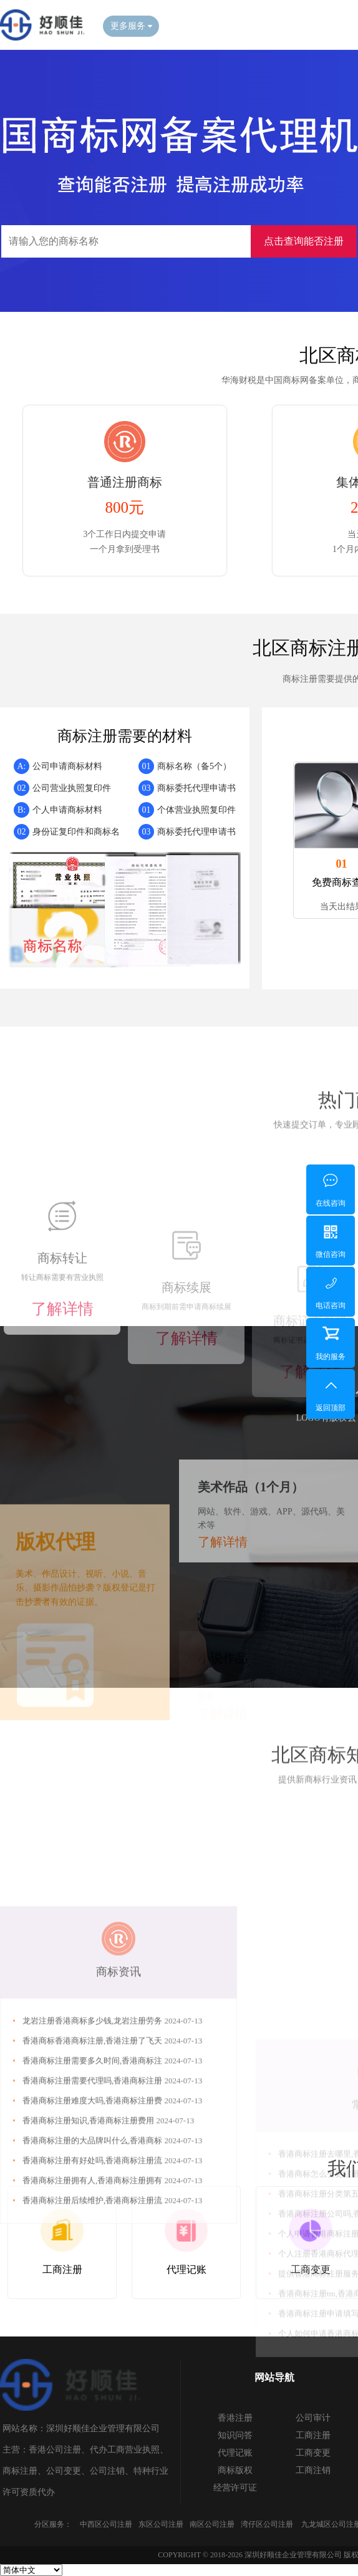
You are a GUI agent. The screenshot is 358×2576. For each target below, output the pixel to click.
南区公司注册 (212, 2524)
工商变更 (313, 2452)
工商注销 (313, 2470)
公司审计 (313, 2418)
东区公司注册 (160, 2524)
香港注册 (235, 2418)
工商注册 (313, 2435)
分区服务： (53, 2524)
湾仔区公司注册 (267, 2524)
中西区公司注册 (106, 2524)
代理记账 (235, 2452)
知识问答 (235, 2435)
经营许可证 (235, 2487)
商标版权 (235, 2470)
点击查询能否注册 (304, 241)
